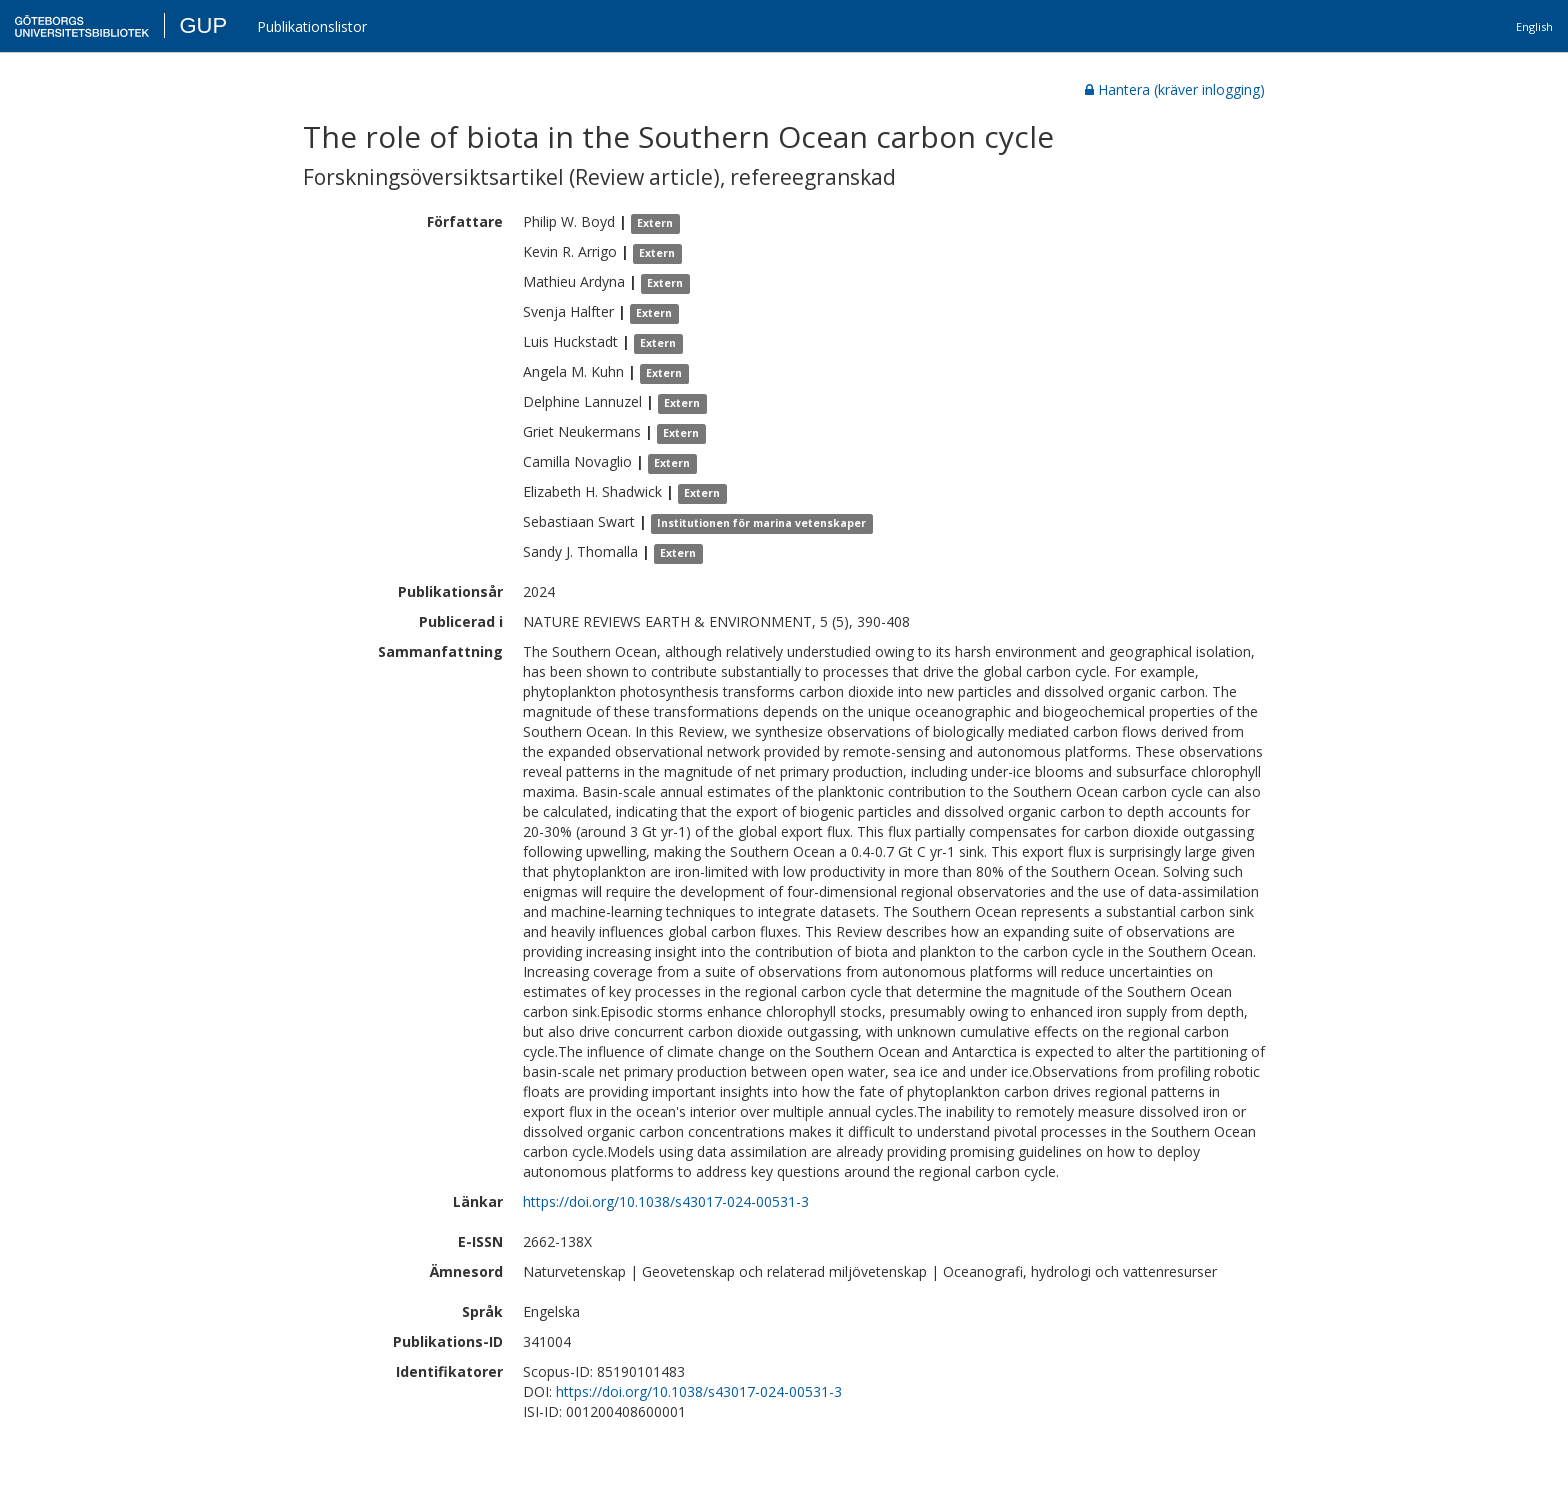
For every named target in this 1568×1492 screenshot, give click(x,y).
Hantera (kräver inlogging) (1175, 89)
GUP (203, 25)
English (1534, 26)
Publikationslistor (312, 26)
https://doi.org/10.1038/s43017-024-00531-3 (666, 1201)
